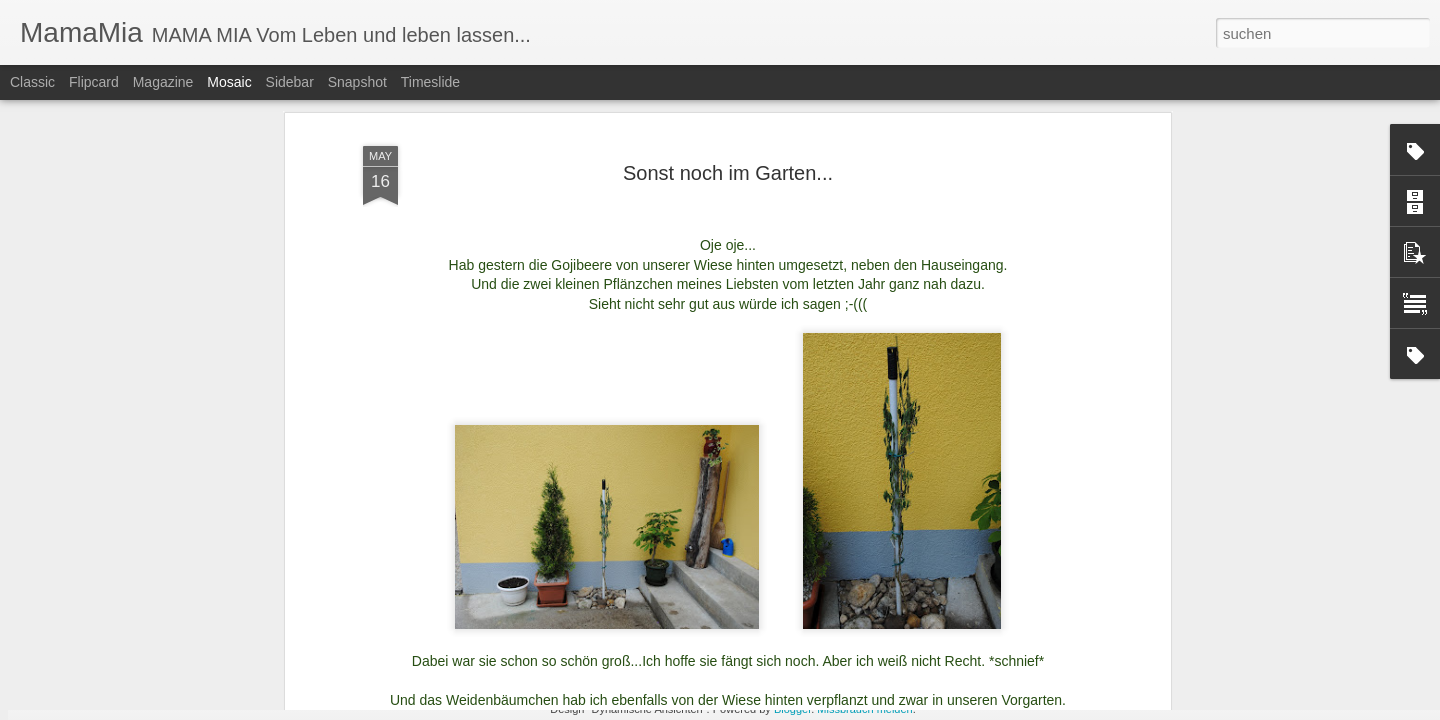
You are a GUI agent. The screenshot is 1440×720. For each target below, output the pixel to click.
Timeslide (430, 82)
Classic (32, 82)
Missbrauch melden (864, 709)
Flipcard (94, 82)
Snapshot (357, 82)
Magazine (163, 82)
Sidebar (290, 82)
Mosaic (229, 82)
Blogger (792, 709)
